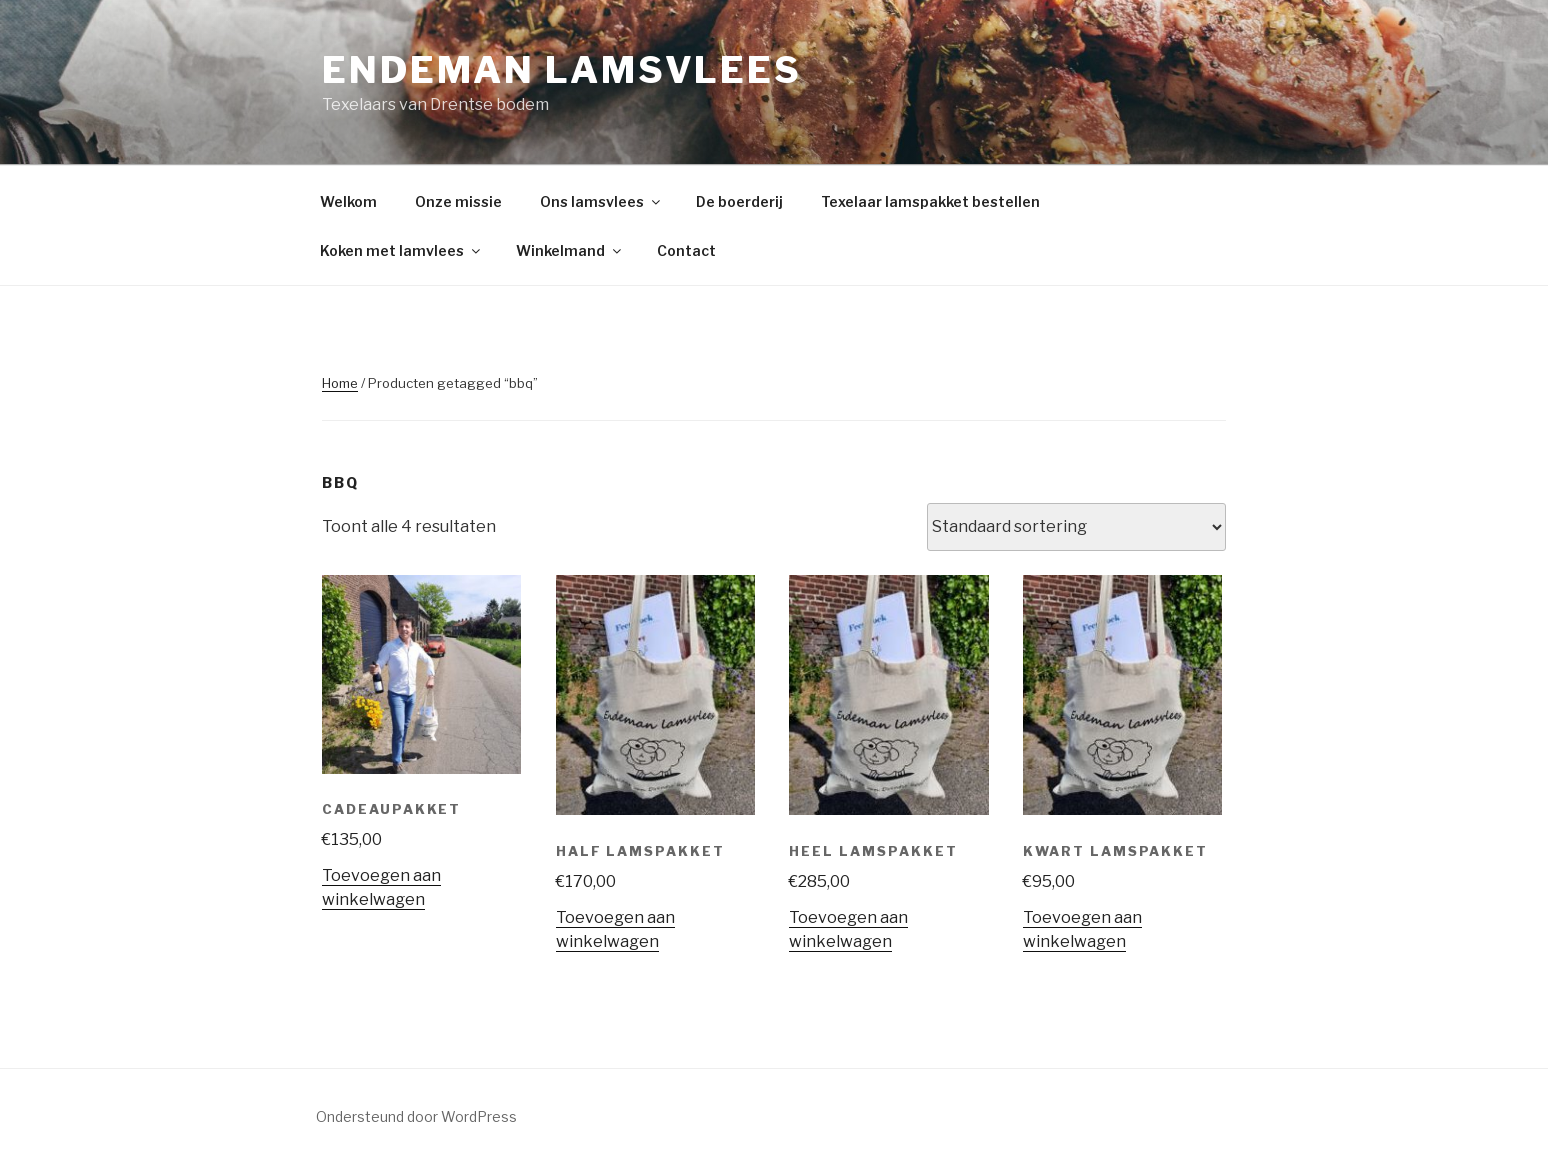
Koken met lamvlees (401, 250)
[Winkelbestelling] (1076, 527)
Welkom (348, 201)
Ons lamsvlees (601, 201)
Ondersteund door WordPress (416, 1116)
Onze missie (458, 201)
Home (340, 383)
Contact (686, 250)
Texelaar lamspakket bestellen (930, 201)
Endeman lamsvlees (562, 70)
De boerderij (739, 201)
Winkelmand (570, 250)
